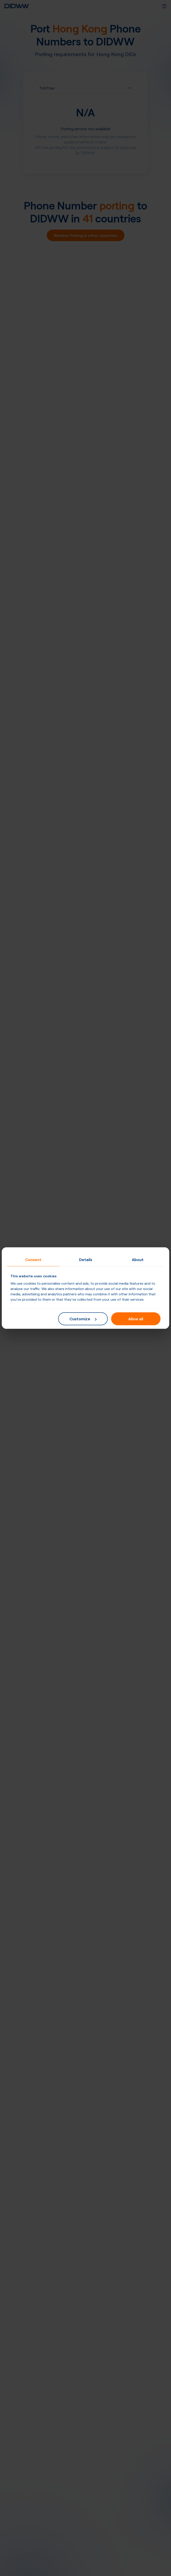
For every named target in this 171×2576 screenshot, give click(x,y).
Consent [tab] (33, 1259)
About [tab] (138, 1259)
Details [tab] (85, 1259)
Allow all (135, 1318)
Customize (83, 1318)
